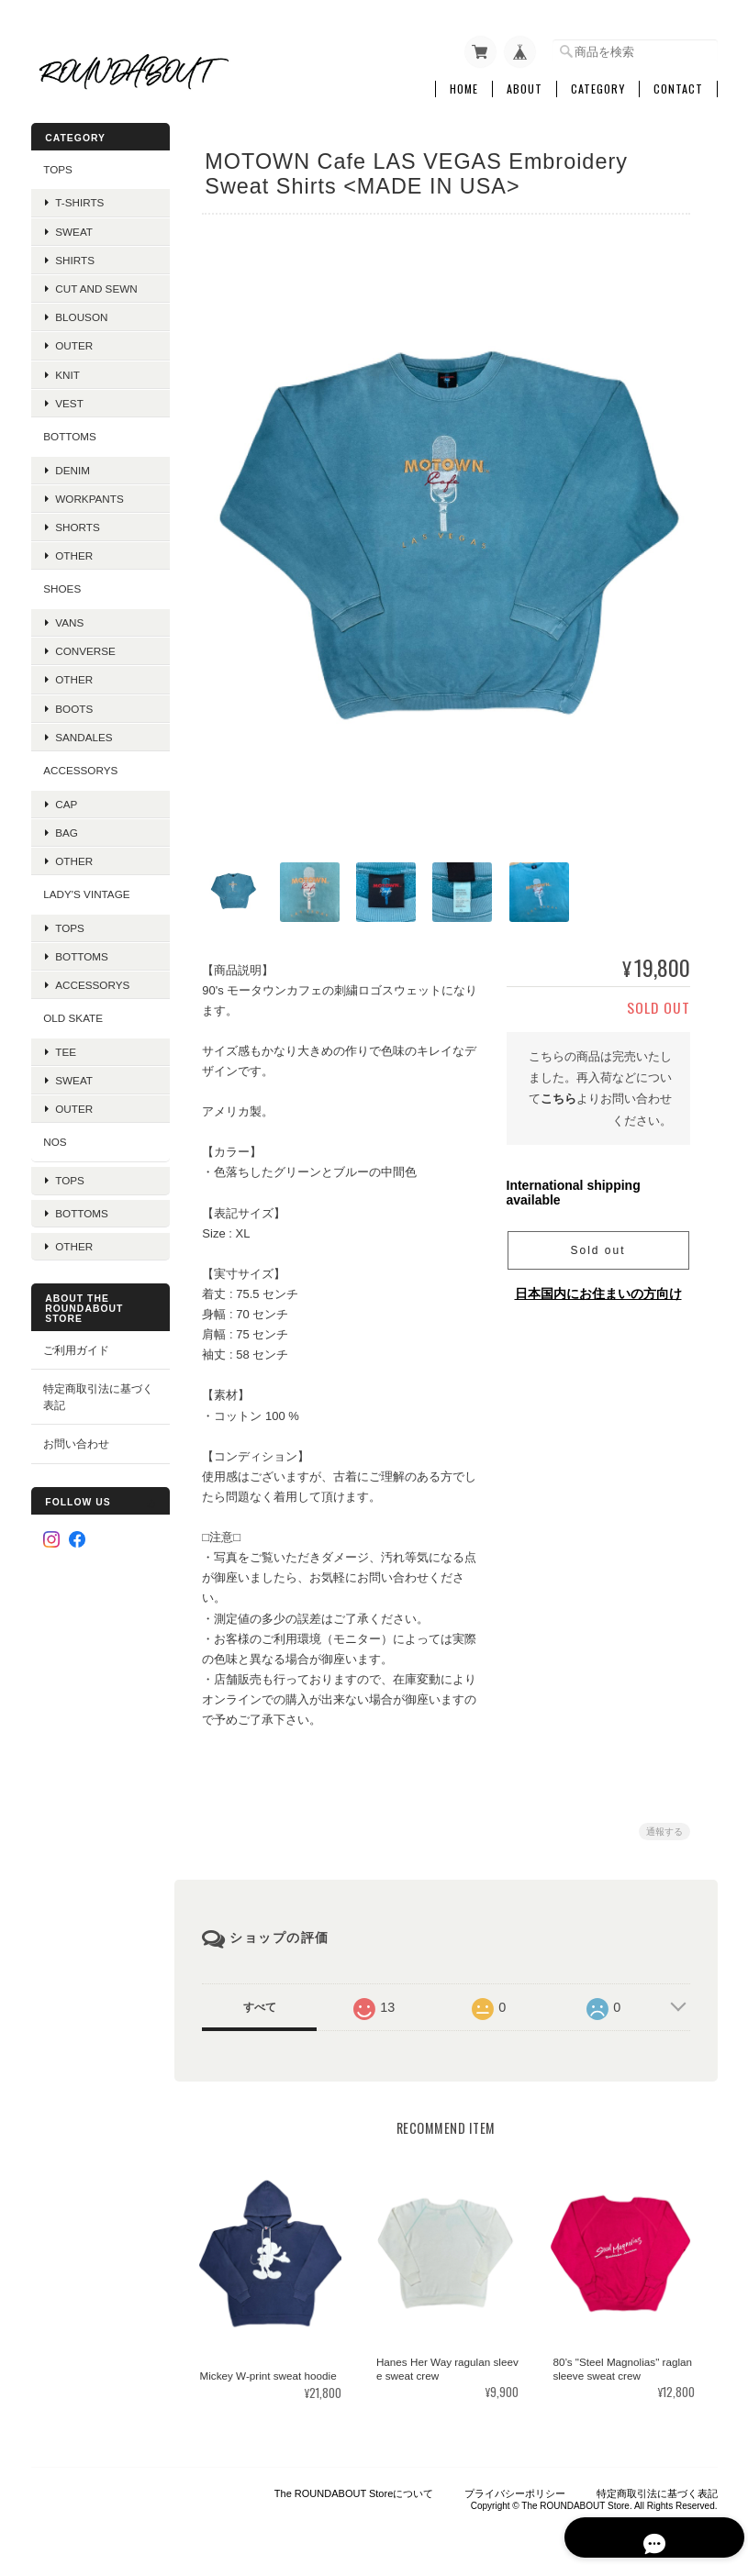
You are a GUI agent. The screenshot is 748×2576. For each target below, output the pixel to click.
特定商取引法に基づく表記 (92, 1381)
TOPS (58, 166)
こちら (558, 1092)
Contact (678, 85)
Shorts (77, 523)
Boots (74, 704)
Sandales (83, 732)
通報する (664, 1825)
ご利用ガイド (76, 1333)
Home (464, 85)
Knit (67, 370)
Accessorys (80, 766)
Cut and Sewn (96, 285)
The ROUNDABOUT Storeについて (353, 2485)
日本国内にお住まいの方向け (598, 1287)
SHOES (62, 585)
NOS (54, 1138)
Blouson (81, 313)
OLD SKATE (73, 1014)
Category (598, 85)
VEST (69, 399)
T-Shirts (79, 199)
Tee (65, 1047)
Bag (66, 828)
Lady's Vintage (86, 890)
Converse (85, 647)
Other (74, 552)
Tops (69, 923)
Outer (74, 342)
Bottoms (81, 953)
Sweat (74, 227)
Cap (66, 799)
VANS (69, 619)
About (524, 85)
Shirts (75, 255)
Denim (72, 466)
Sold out (597, 1244)
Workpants (89, 494)
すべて (262, 2000)
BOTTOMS (69, 433)
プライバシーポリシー (514, 2485)
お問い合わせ (76, 1428)
